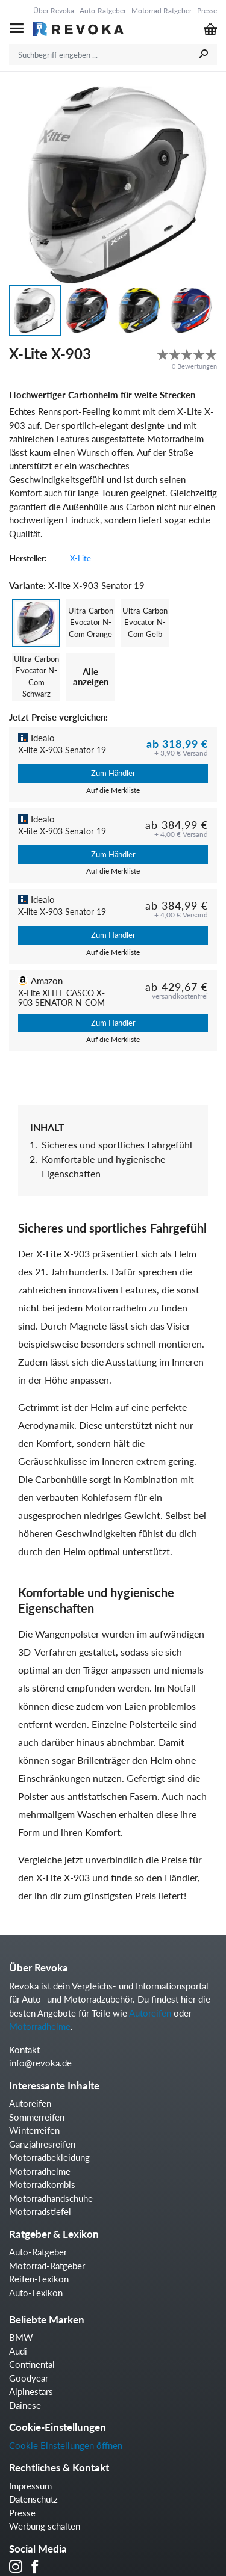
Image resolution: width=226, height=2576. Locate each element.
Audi (18, 2351)
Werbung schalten (44, 2526)
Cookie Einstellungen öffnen (65, 2445)
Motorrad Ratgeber (161, 10)
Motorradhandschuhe (51, 2198)
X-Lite (80, 558)
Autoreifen (150, 2012)
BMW (21, 2337)
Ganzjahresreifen (42, 2144)
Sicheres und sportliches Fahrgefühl (117, 1144)
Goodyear (28, 2378)
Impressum (30, 2485)
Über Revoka (53, 10)
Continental (32, 2364)
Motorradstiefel (40, 2211)
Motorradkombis (42, 2184)
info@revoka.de (40, 2062)
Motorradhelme (40, 2026)
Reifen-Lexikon (39, 2278)
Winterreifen (34, 2130)
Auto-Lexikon (36, 2292)
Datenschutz (33, 2499)
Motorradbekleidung (49, 2157)
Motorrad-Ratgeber (47, 2265)
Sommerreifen (36, 2117)
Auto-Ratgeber (103, 10)
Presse (207, 10)
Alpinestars (31, 2391)
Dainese (25, 2405)
